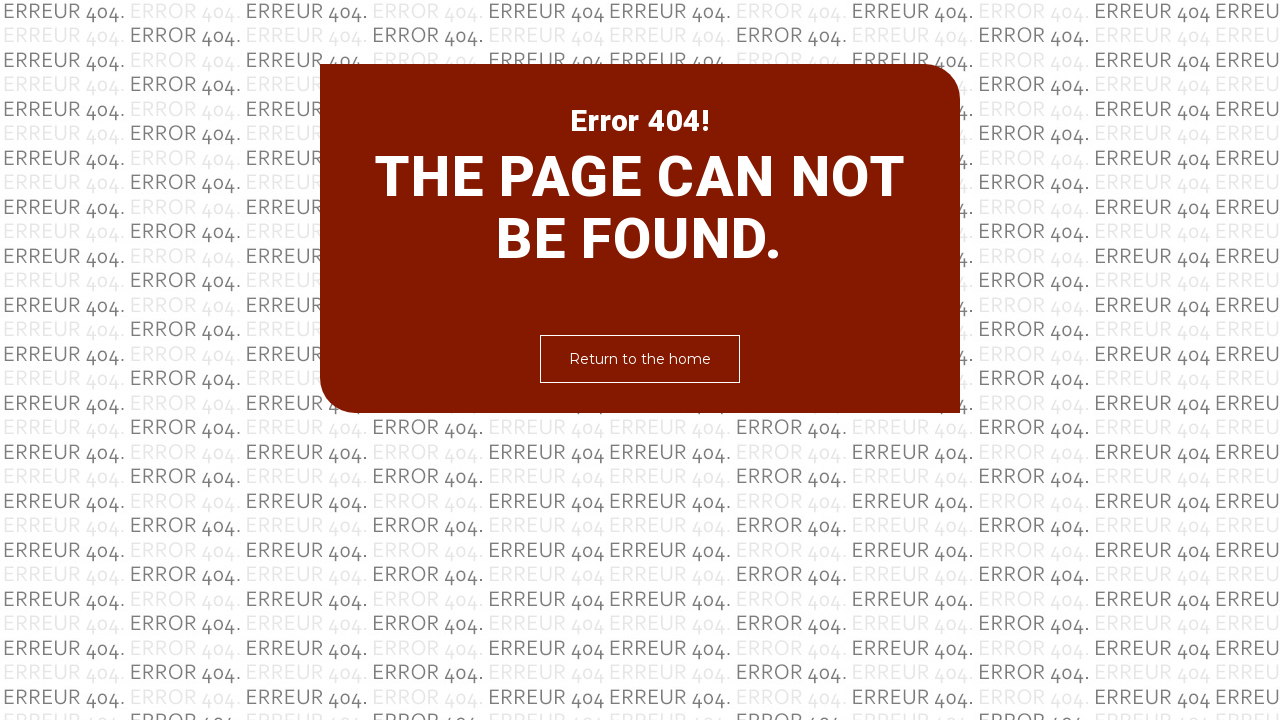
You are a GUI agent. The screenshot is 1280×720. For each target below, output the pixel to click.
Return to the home (640, 359)
